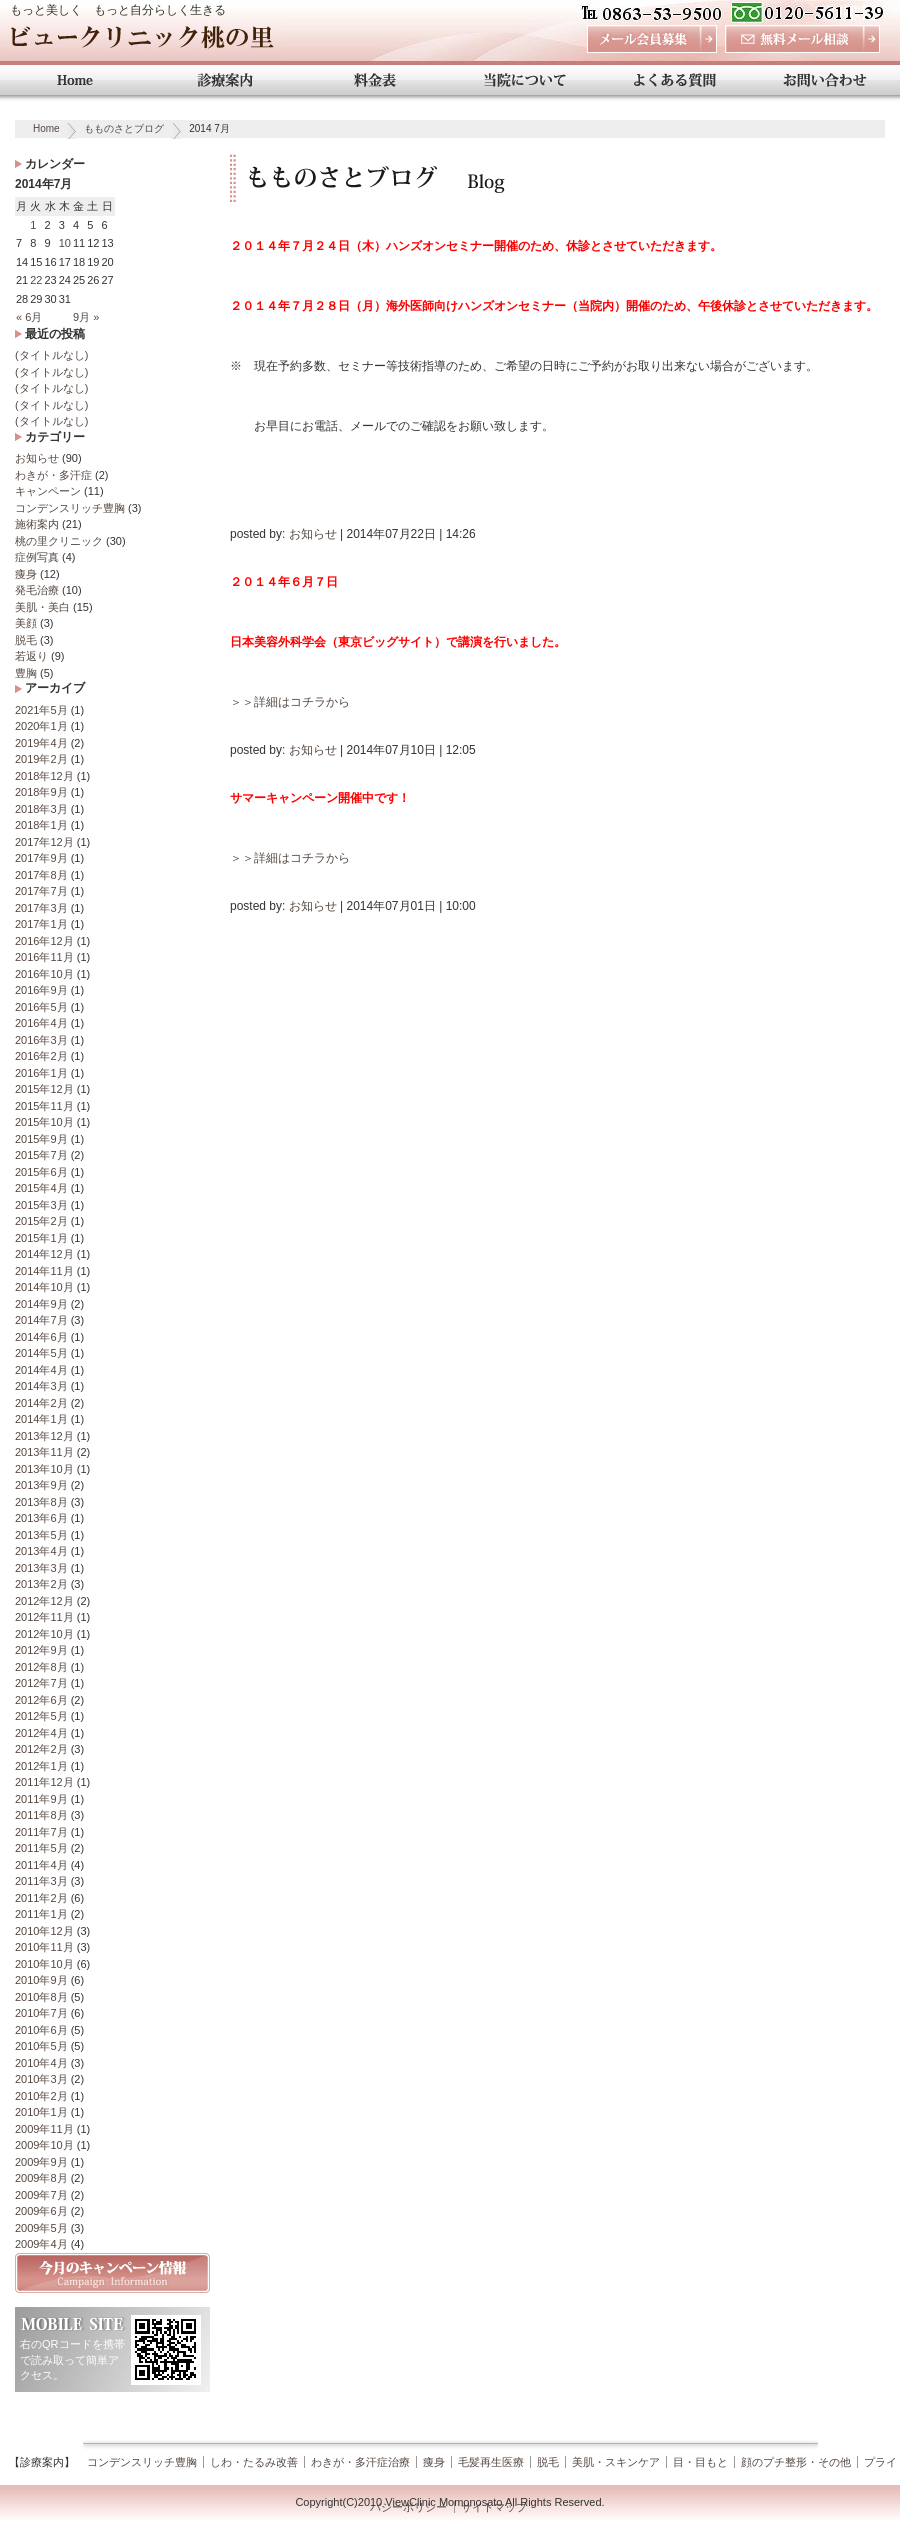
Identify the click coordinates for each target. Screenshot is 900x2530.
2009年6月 (41, 2211)
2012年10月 (44, 1634)
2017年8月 (41, 875)
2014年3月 (41, 1386)
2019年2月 (41, 759)
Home (46, 128)
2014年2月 (41, 1403)
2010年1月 (41, 2112)
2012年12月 (44, 1601)
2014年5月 (41, 1353)
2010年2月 (41, 2096)
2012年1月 (41, 1766)
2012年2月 (41, 1749)
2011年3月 (41, 1881)
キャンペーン (48, 491)
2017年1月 (41, 924)
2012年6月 (41, 1700)
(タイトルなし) (51, 355)
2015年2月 (41, 1221)
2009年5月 (41, 2228)
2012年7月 (41, 1683)
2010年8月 (41, 1997)
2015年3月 (41, 1205)
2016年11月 (44, 957)
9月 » (86, 317)
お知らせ (37, 458)
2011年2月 (41, 1898)
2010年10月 (44, 1964)
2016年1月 (41, 1073)
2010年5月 (41, 2046)
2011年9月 (41, 1799)
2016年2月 (41, 1056)
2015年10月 (44, 1122)
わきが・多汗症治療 (360, 2462)
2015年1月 (41, 1238)
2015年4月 (41, 1188)
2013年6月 (41, 1518)
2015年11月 (44, 1106)
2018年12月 (44, 776)
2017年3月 (41, 908)
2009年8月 (41, 2178)
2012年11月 (44, 1617)
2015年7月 (41, 1155)
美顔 (26, 623)
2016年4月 (41, 1023)
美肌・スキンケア (616, 2462)
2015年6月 (41, 1172)
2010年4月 (41, 2063)
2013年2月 (41, 1584)
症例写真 (37, 557)
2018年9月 (41, 792)
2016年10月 (44, 974)
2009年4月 (41, 2244)
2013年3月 (41, 1568)
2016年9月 (41, 990)
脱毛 (26, 640)
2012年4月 (41, 1733)
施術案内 (37, 524)
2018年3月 (41, 809)
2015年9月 (41, 1139)
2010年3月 (41, 2079)
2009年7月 (41, 2195)
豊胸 (26, 673)
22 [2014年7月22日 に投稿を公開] (36, 280)
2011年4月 (41, 1865)
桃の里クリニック (59, 541)
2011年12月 (44, 1782)
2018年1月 (41, 825)
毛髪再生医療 (491, 2462)
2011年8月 (41, 1815)
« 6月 (29, 317)
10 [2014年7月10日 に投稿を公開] (65, 243)
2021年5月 (41, 710)
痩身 (26, 574)
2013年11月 (44, 1452)
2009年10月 (44, 2145)
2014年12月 (44, 1254)
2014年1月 (41, 1419)
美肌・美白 (42, 607)
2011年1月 (41, 1914)
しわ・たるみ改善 (254, 2462)
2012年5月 (41, 1716)
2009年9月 (41, 2162)
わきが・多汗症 (53, 475)
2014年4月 (41, 1370)
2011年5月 (41, 1848)
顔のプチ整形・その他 (796, 2462)
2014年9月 (41, 1304)
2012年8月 (41, 1667)
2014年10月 (44, 1287)
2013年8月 (41, 1502)
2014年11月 (44, 1271)
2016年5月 (41, 1007)
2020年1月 (41, 726)
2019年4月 (41, 743)
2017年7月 (41, 891)
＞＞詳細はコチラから (290, 702)
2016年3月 (41, 1040)
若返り (31, 656)
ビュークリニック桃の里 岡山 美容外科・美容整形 (141, 42)
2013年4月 (41, 1551)
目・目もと (700, 2462)
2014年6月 (41, 1337)
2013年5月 (41, 1535)
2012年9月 (41, 1650)
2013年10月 (44, 1469)
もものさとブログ (124, 128)
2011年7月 (41, 1832)
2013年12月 (44, 1436)
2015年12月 (44, 1089)
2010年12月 (44, 1931)
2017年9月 (41, 858)
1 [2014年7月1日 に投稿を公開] (33, 225)
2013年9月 (41, 1485)
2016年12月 (44, 941)
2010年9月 (41, 1980)
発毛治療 (37, 590)
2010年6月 (41, 2030)
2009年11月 (44, 2129)
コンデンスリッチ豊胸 (70, 508)
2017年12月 (44, 842)
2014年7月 (41, 1320)
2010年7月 (41, 2013)
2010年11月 (44, 1947)
